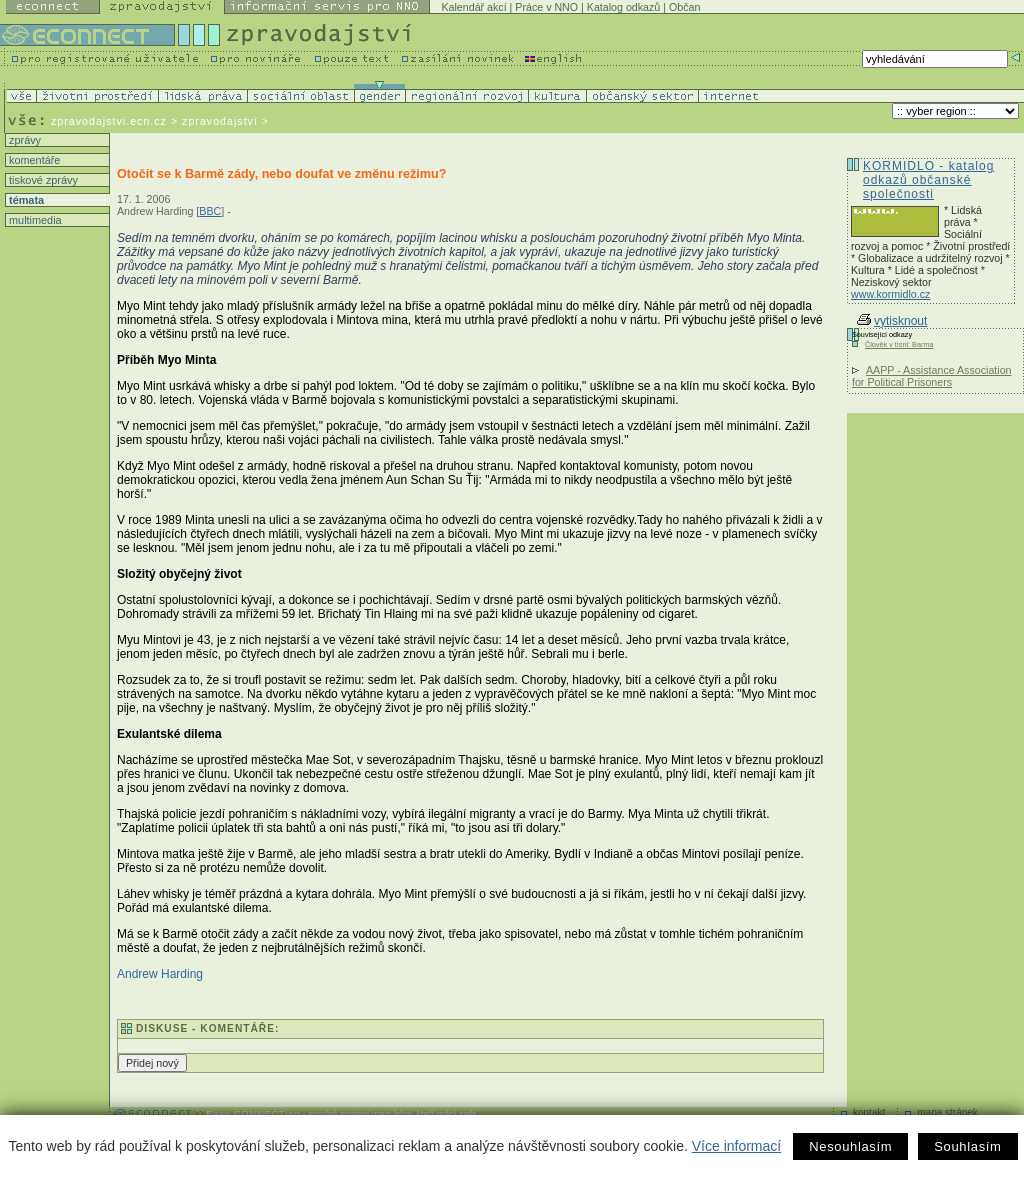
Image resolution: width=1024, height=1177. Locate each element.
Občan (684, 7)
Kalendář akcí (473, 7)
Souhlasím (967, 1146)
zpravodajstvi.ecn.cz (109, 121)
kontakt (869, 1112)
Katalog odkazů (623, 7)
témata (25, 200)
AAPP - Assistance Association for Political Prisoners (932, 376)
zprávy (23, 140)
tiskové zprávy (42, 180)
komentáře (33, 160)
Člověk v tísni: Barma (899, 344)
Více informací (736, 1146)
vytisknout (892, 321)
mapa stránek (947, 1112)
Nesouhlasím (850, 1146)
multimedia (34, 220)
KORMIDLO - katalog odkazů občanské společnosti (928, 180)
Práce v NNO (546, 7)
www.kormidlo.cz (890, 294)
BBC (210, 211)
